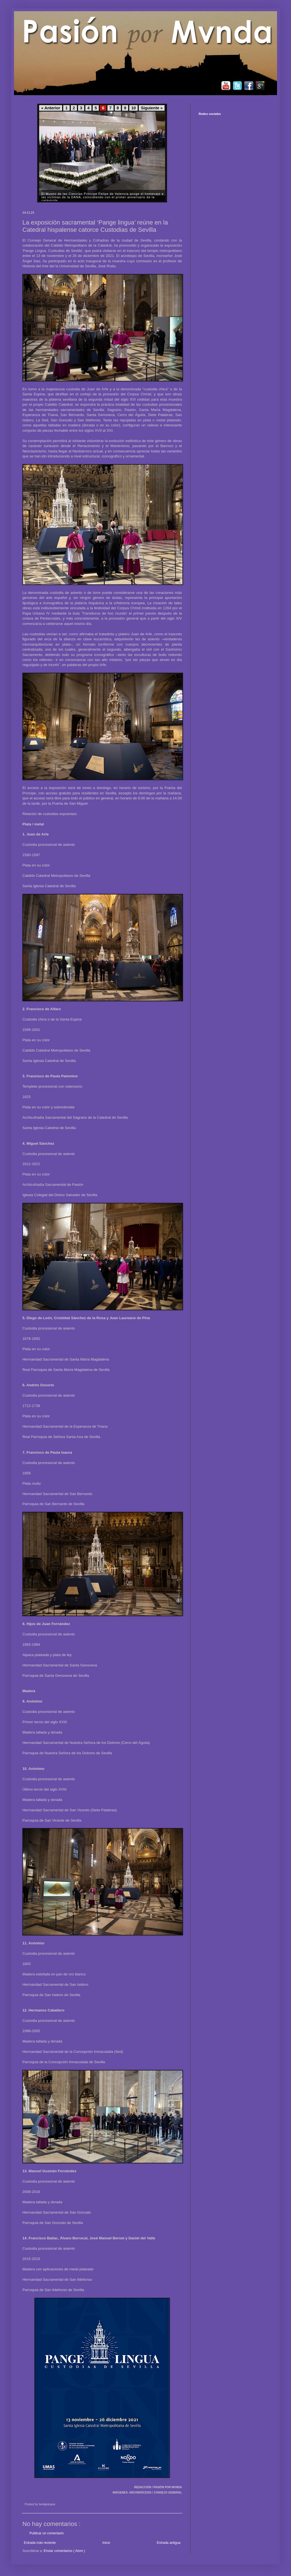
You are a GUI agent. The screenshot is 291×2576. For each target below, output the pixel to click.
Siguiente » (152, 108)
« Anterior (50, 108)
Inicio (106, 2543)
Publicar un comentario (46, 2533)
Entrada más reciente (40, 2543)
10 (133, 108)
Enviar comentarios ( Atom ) (64, 2551)
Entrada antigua (168, 2543)
